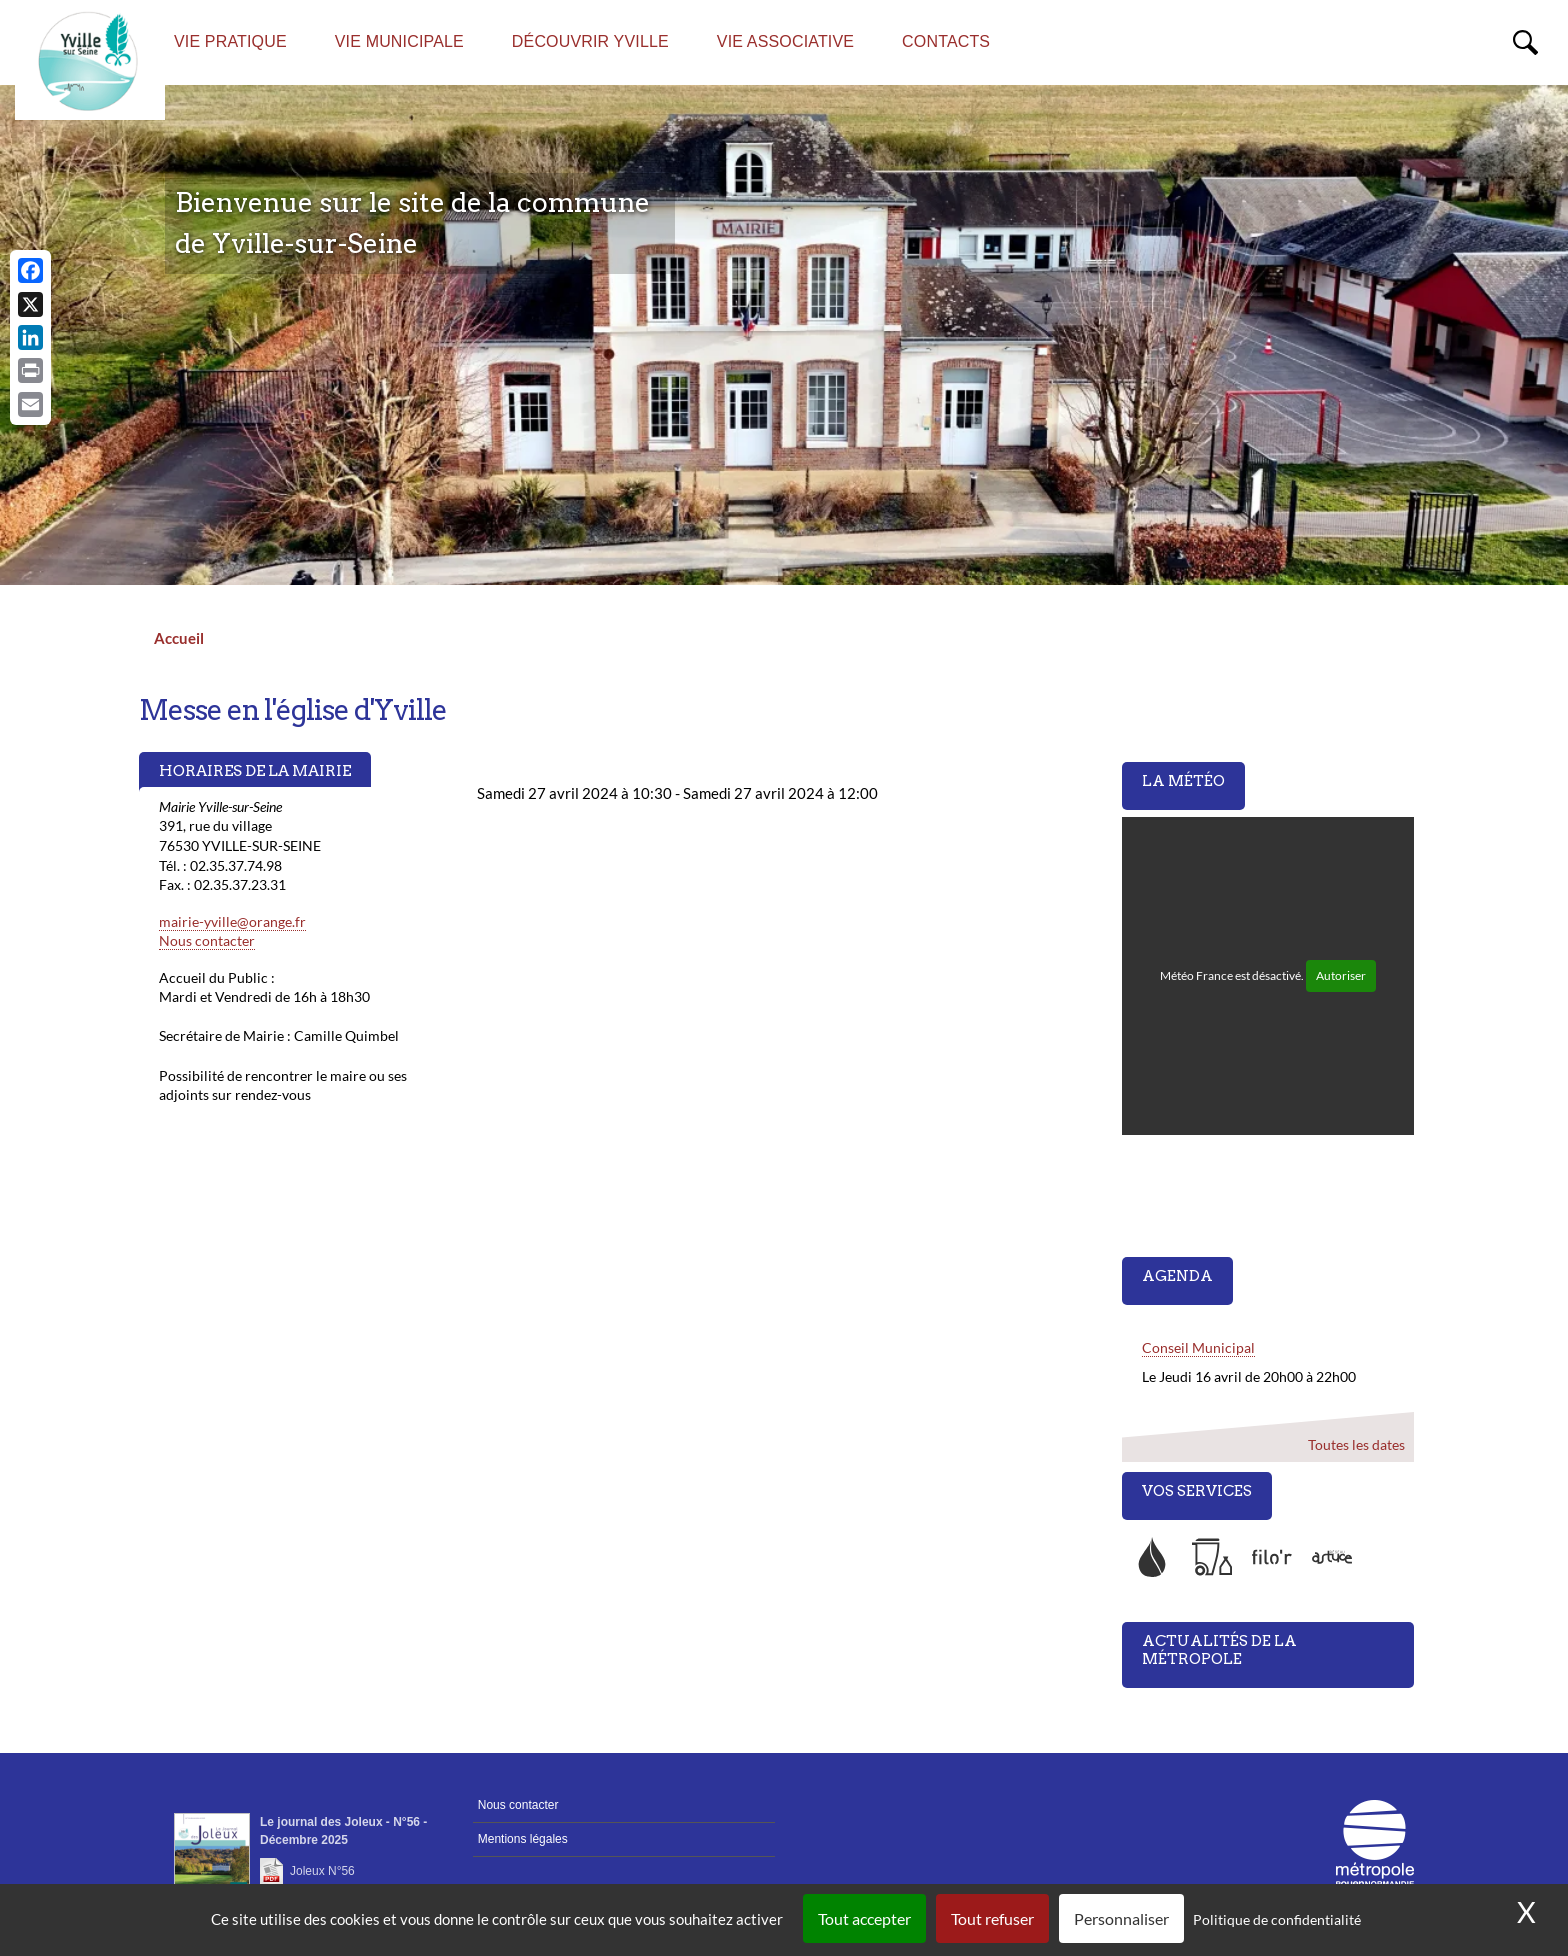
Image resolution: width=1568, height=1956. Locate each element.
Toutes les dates (1355, 1444)
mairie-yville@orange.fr (232, 921)
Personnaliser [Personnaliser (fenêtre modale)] (1121, 1918)
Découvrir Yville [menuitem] (590, 41)
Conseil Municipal (1198, 1347)
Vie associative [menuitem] (785, 41)
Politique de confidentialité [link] (1277, 1919)
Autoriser (1341, 975)
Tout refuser (992, 1918)
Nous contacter (207, 940)
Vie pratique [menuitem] (230, 41)
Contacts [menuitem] (946, 41)
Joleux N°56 (322, 1871)
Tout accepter (864, 1918)
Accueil (179, 638)
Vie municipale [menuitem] (399, 41)
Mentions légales (523, 1839)
